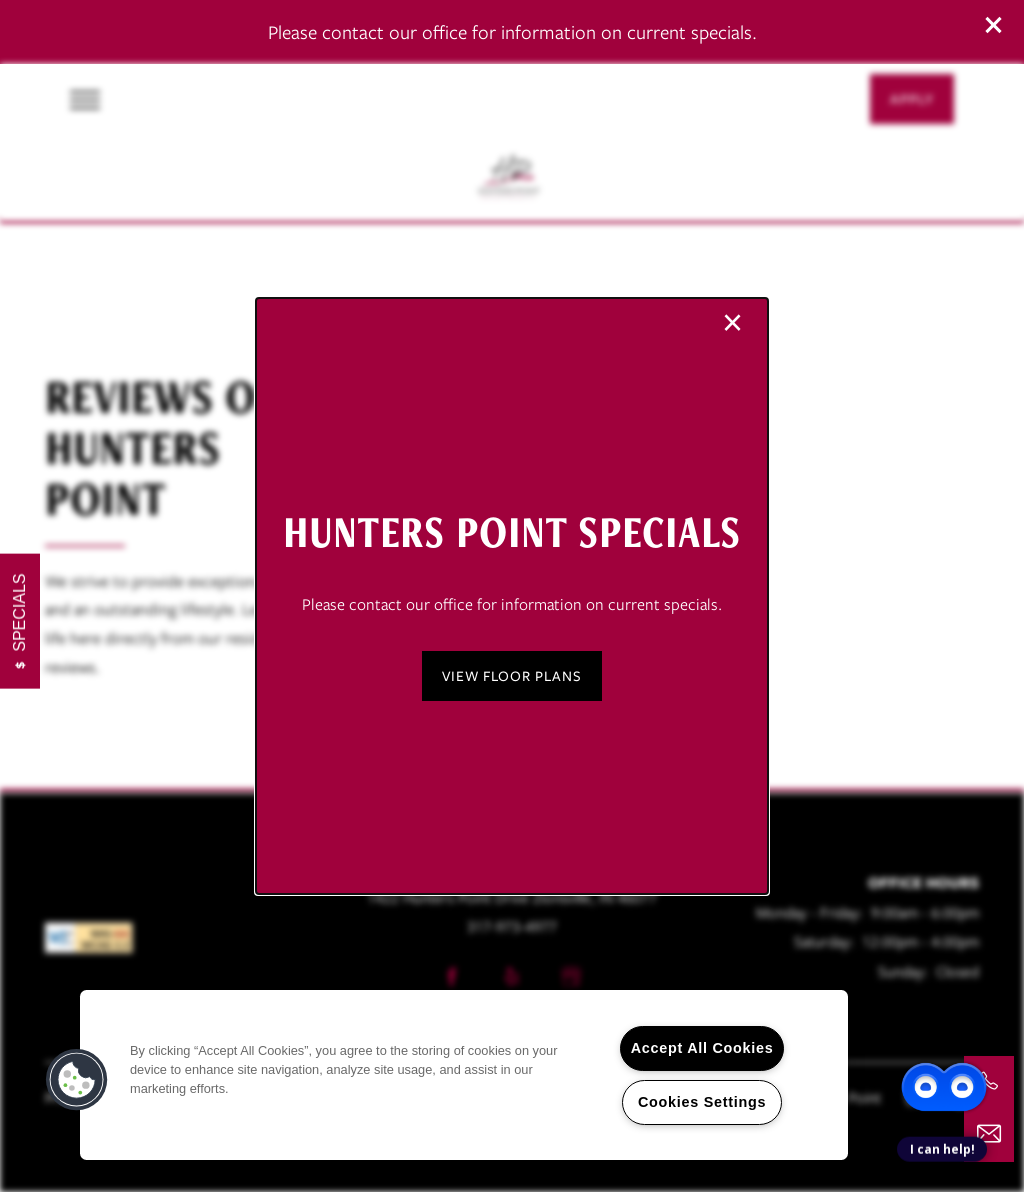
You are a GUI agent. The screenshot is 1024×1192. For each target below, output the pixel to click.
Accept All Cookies (702, 1048)
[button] (512, 676)
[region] (464, 1075)
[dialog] (512, 596)
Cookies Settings (702, 1102)
